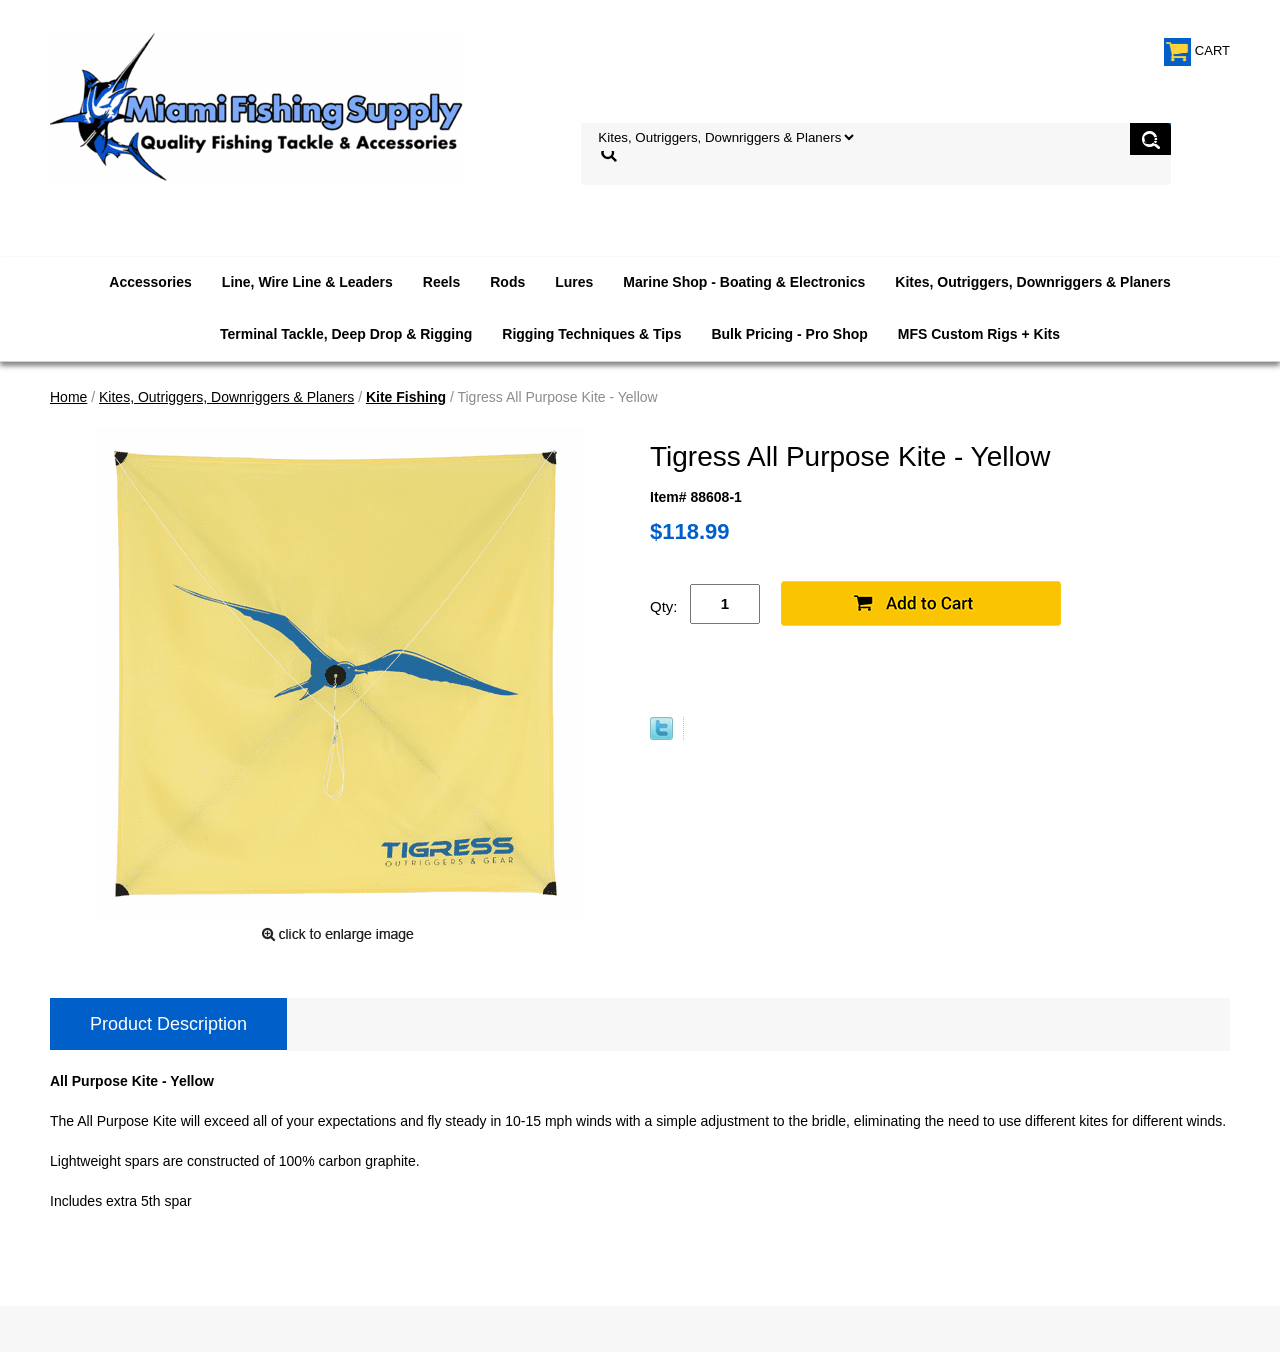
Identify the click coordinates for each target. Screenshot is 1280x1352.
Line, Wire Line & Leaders (307, 282)
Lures (574, 282)
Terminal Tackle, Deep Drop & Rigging (346, 334)
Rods (507, 282)
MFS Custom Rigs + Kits (979, 334)
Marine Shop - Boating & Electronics (744, 282)
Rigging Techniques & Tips (591, 334)
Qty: (664, 606)
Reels (441, 282)
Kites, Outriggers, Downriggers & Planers (1032, 282)
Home (68, 397)
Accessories (150, 282)
